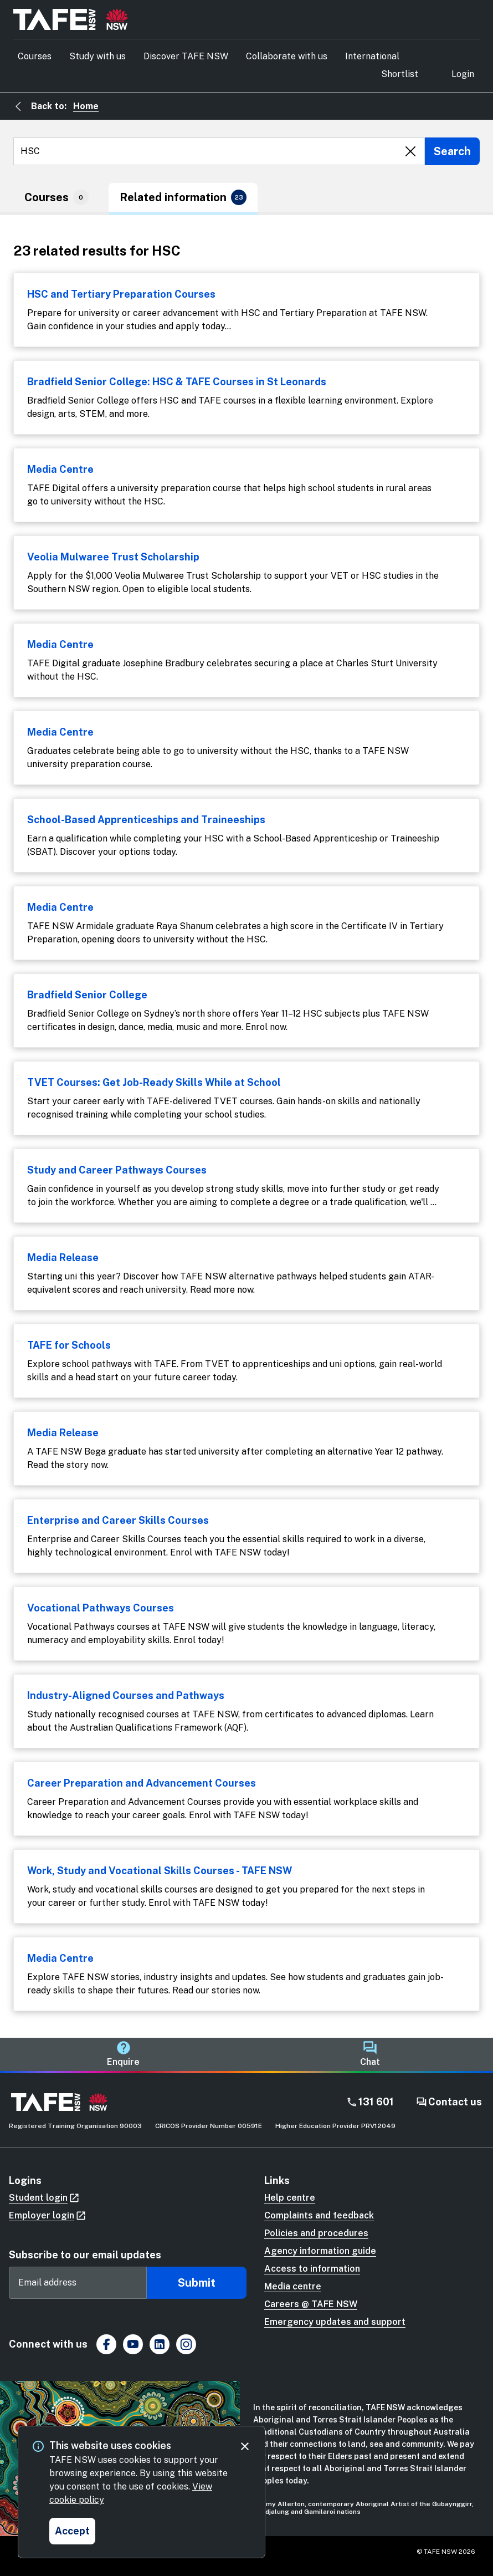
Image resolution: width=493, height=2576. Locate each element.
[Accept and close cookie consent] (72, 2531)
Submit (196, 2282)
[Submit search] (452, 151)
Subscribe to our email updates (85, 2255)
